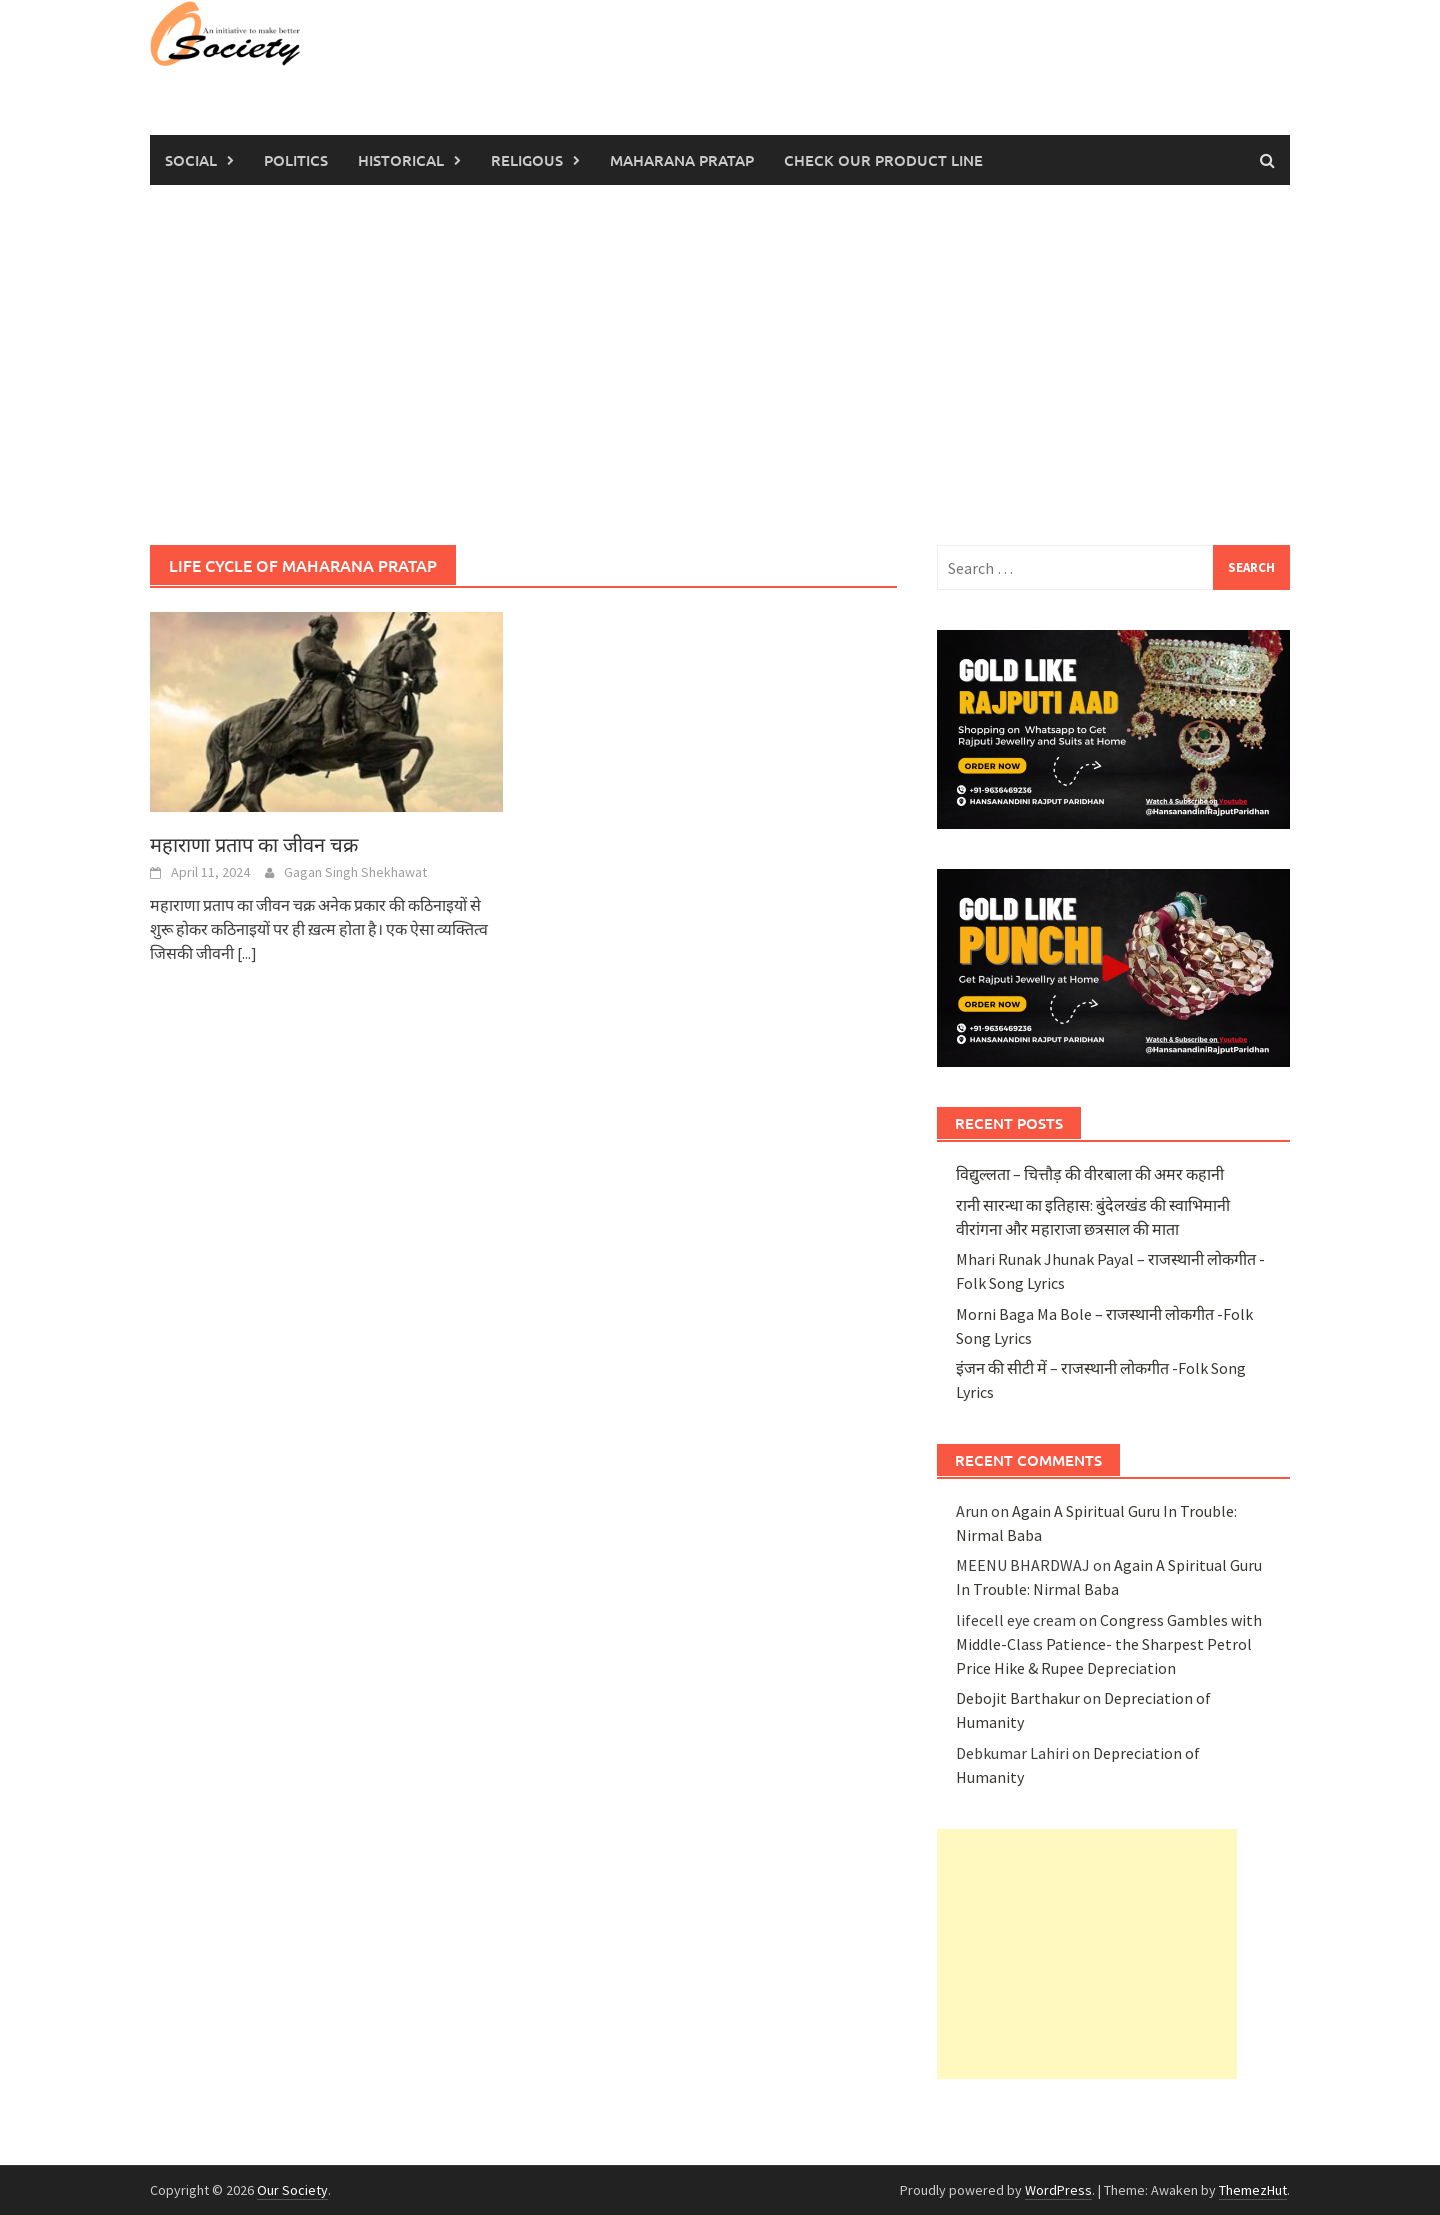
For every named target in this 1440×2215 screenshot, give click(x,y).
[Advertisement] (720, 365)
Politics (296, 160)
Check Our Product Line (883, 160)
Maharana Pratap (682, 160)
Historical (401, 160)
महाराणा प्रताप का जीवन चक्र (254, 845)
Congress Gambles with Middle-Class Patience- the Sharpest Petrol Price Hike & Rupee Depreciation (1109, 1644)
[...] (247, 953)
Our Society (292, 2190)
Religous (527, 160)
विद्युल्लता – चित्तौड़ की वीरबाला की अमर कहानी (1090, 1174)
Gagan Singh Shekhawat (355, 872)
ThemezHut (1253, 2190)
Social (191, 160)
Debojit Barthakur (1018, 1698)
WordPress (1058, 2190)
